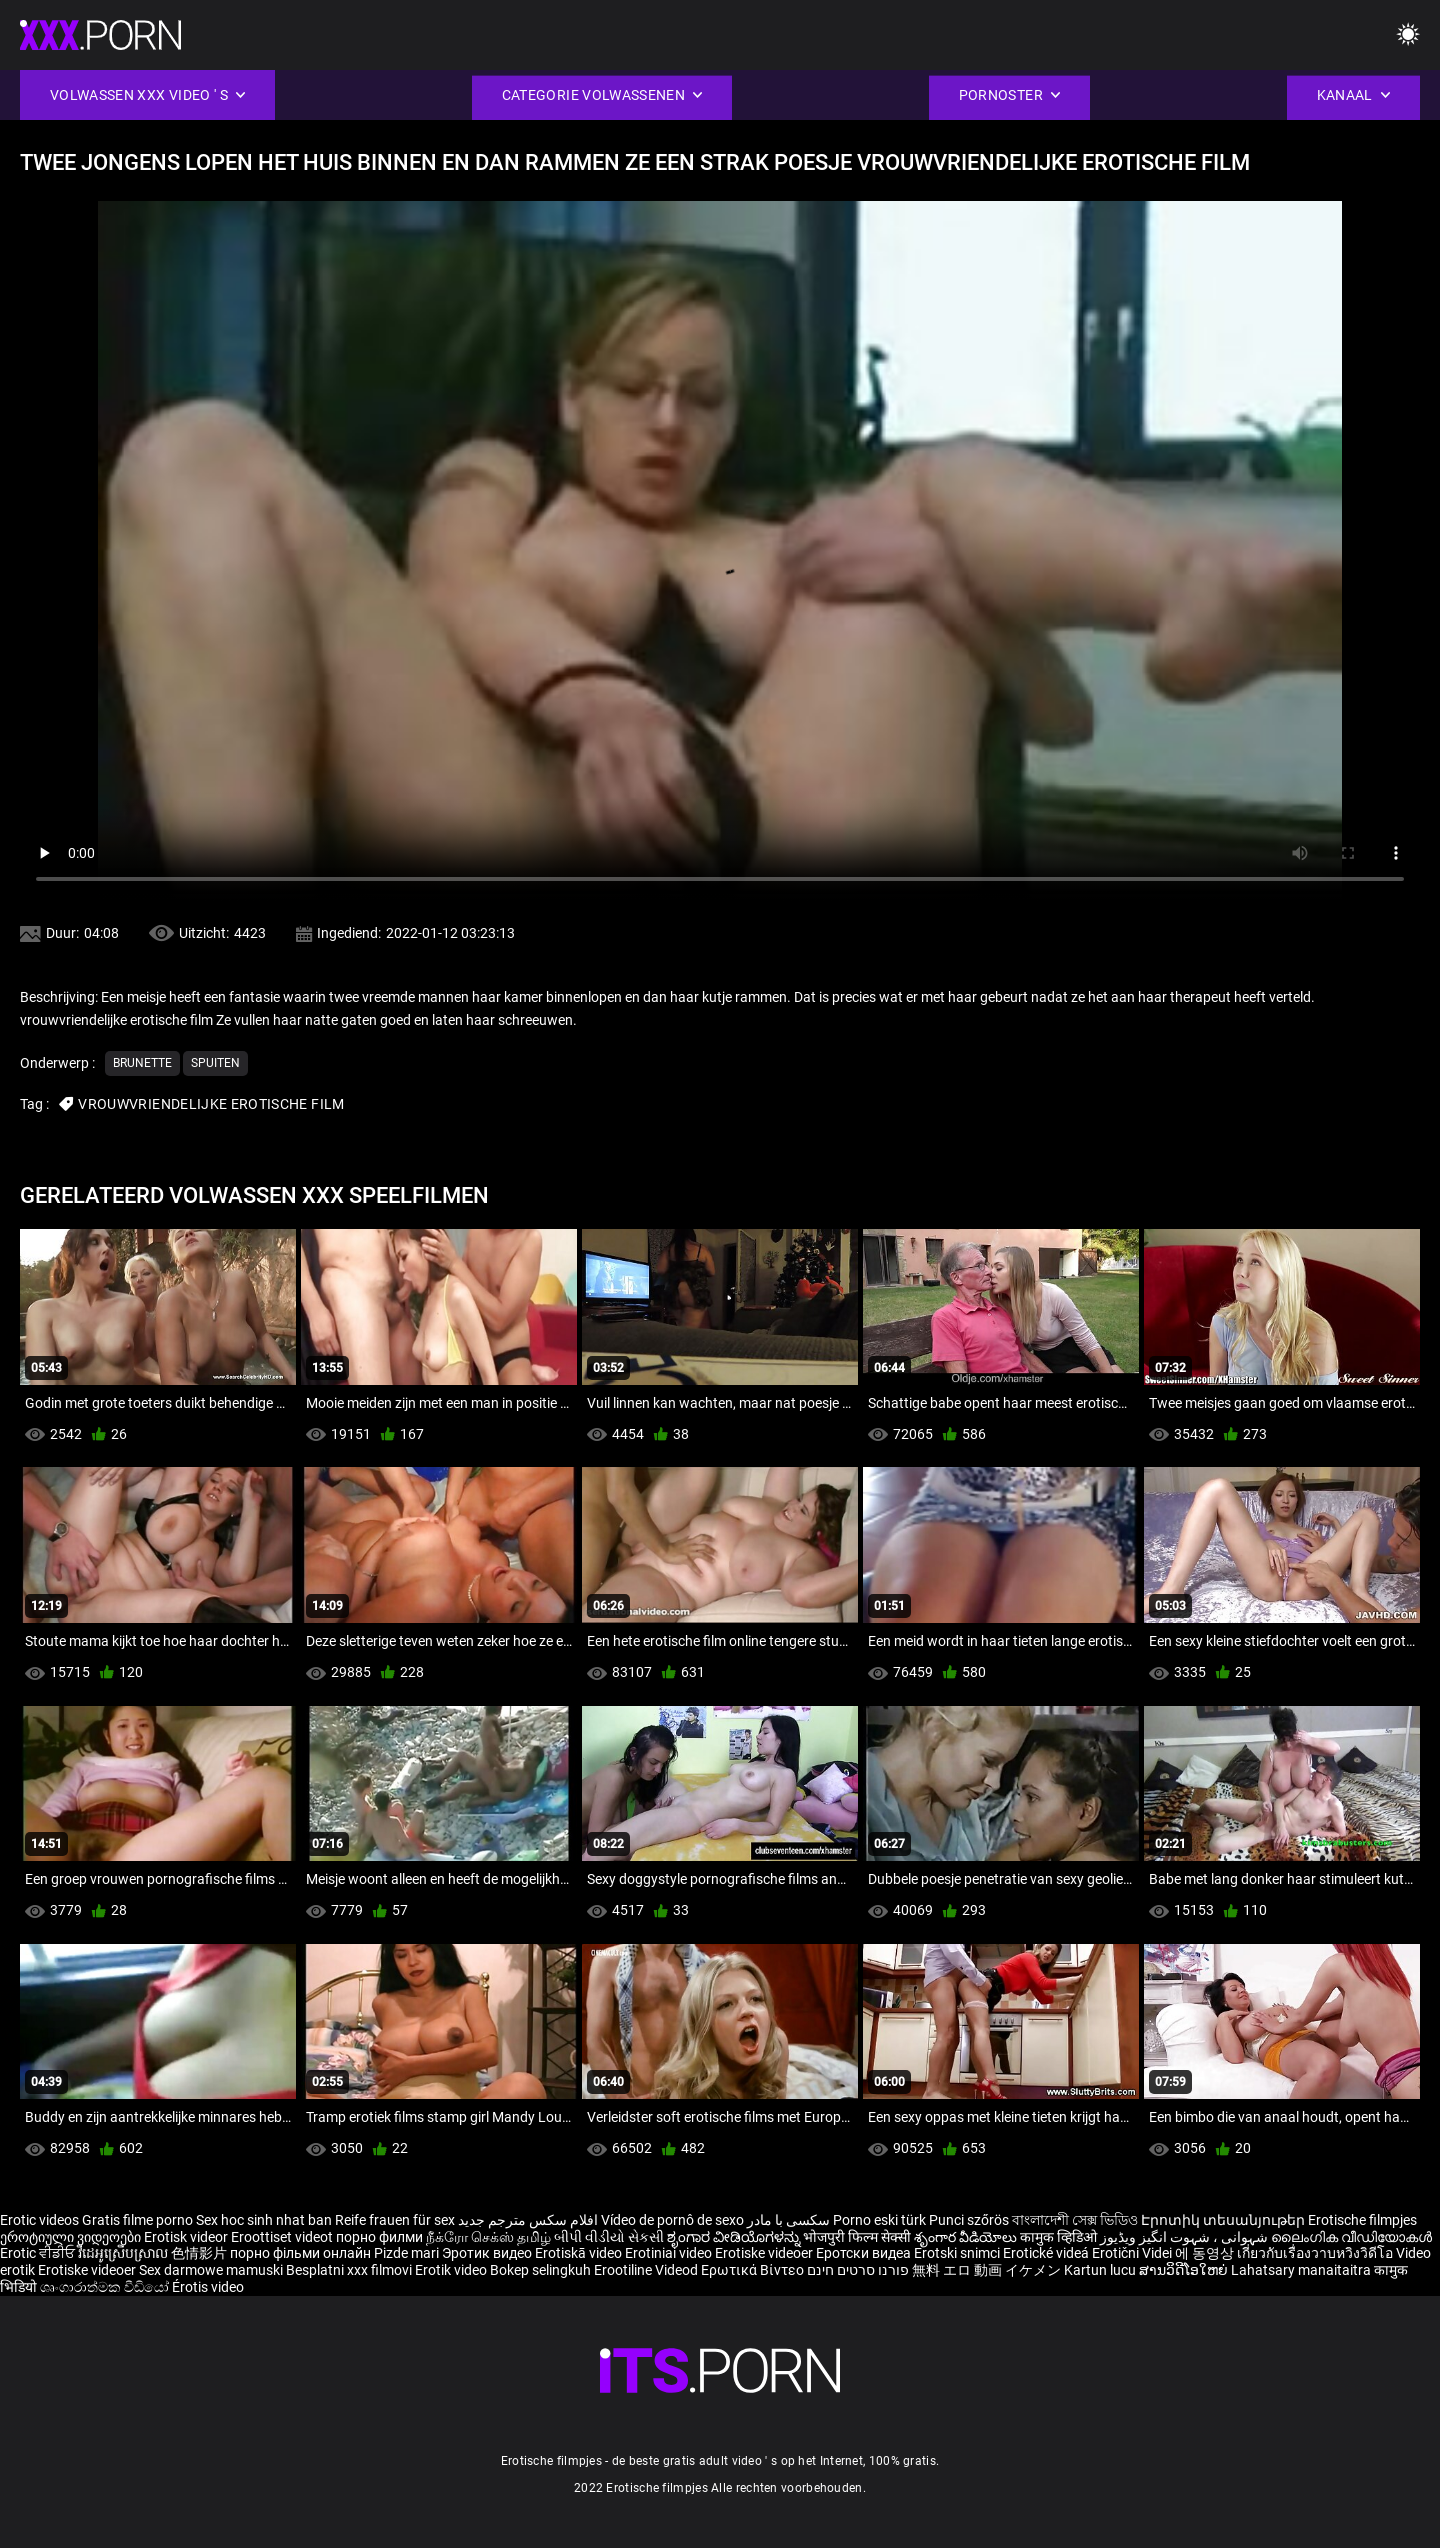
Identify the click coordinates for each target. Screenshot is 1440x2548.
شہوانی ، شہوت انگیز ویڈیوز (1185, 2237)
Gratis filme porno (137, 2220)
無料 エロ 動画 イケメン (986, 2270)
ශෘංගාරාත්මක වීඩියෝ (106, 2287)
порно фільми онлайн (300, 2253)
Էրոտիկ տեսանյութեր (1224, 2220)
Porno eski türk (879, 2220)
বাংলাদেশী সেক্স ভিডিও (1075, 2220)
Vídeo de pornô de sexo (672, 2220)
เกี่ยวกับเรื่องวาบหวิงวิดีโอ (1316, 2253)
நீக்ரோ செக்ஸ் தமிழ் (488, 2237)
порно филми (379, 2237)
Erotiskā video (580, 2253)
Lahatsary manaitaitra (1302, 2270)
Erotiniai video (670, 2253)
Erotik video (452, 2270)
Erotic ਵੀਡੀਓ (39, 2253)
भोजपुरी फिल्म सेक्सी (857, 2237)
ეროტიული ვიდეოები (72, 2237)
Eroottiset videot (283, 2237)
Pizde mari (406, 2253)
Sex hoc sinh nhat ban (264, 2220)
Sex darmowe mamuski (211, 2270)
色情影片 (200, 2253)
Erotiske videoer (765, 2253)
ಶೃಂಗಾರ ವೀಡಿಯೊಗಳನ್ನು (735, 2237)
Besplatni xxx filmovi (349, 2270)
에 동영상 (1206, 2253)
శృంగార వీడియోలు (967, 2237)
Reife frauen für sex (395, 2220)
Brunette (142, 1063)
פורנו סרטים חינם (858, 2270)
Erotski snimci (958, 2253)
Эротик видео (488, 2253)
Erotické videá (1047, 2253)
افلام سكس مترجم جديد (528, 2220)
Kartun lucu (1101, 2270)
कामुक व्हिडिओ (1060, 2237)
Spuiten (215, 1063)
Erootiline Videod (647, 2270)
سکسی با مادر (788, 2220)
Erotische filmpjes (1362, 2220)
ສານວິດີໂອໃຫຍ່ (1185, 2270)
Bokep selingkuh (540, 2270)
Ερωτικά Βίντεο (754, 2270)
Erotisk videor (187, 2237)
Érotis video (208, 2287)
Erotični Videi (1133, 2253)
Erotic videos (41, 2220)
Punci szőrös (969, 2220)
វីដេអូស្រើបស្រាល (124, 2253)
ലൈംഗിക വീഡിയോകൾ (1351, 2237)
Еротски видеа (865, 2253)
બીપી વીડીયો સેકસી (609, 2237)
